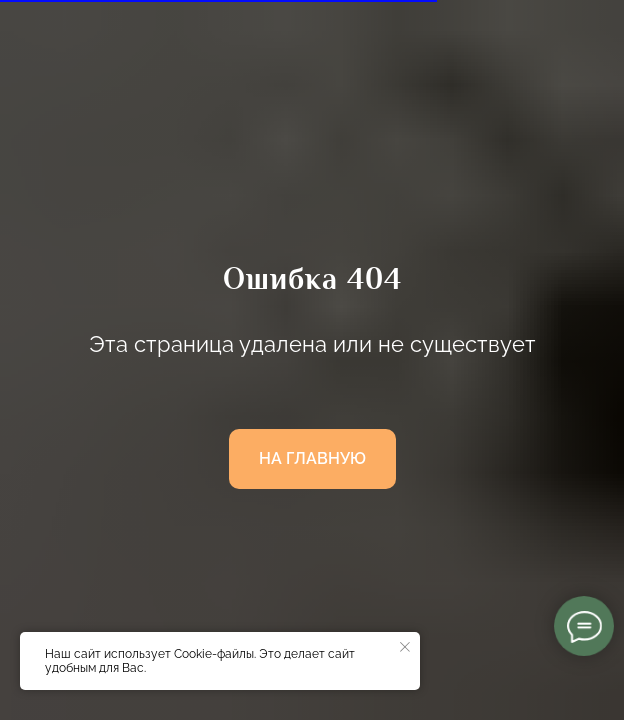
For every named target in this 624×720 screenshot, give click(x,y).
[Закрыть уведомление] (405, 647)
